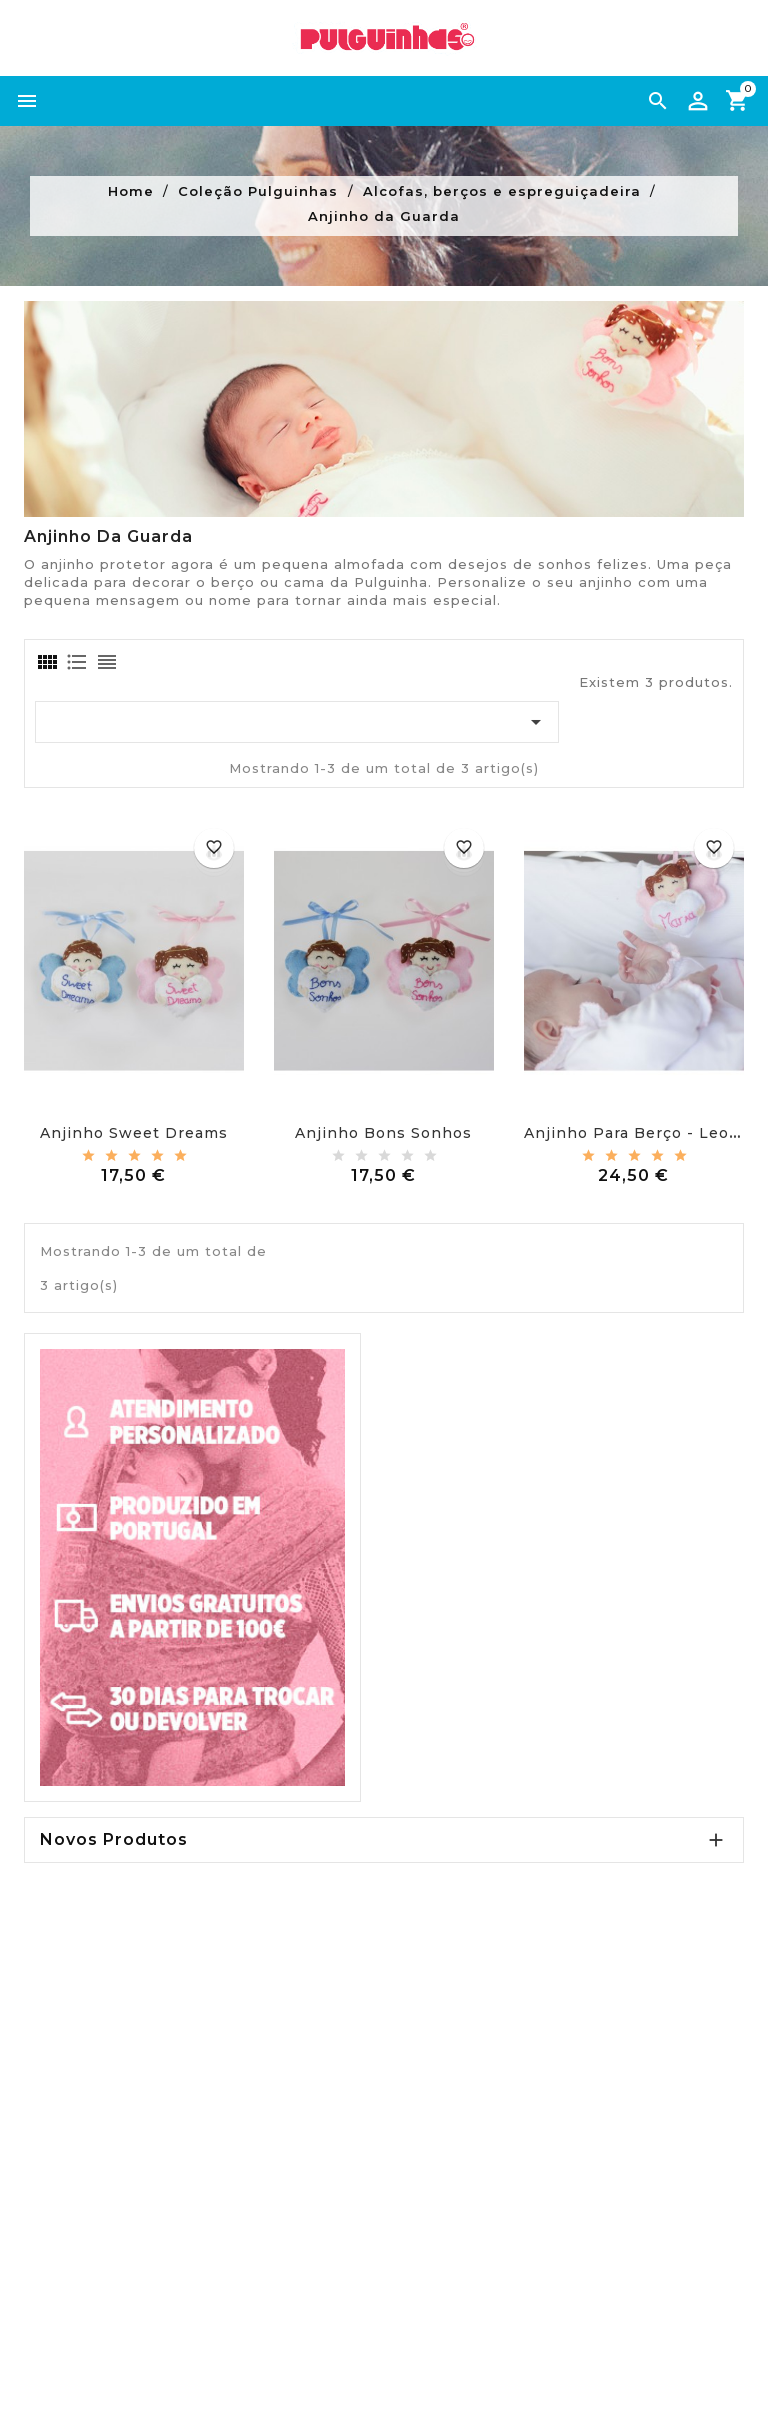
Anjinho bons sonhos (383, 1133)
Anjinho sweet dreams (134, 1133)
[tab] (46, 662)
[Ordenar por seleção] (297, 722)
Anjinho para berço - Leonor (640, 1133)
